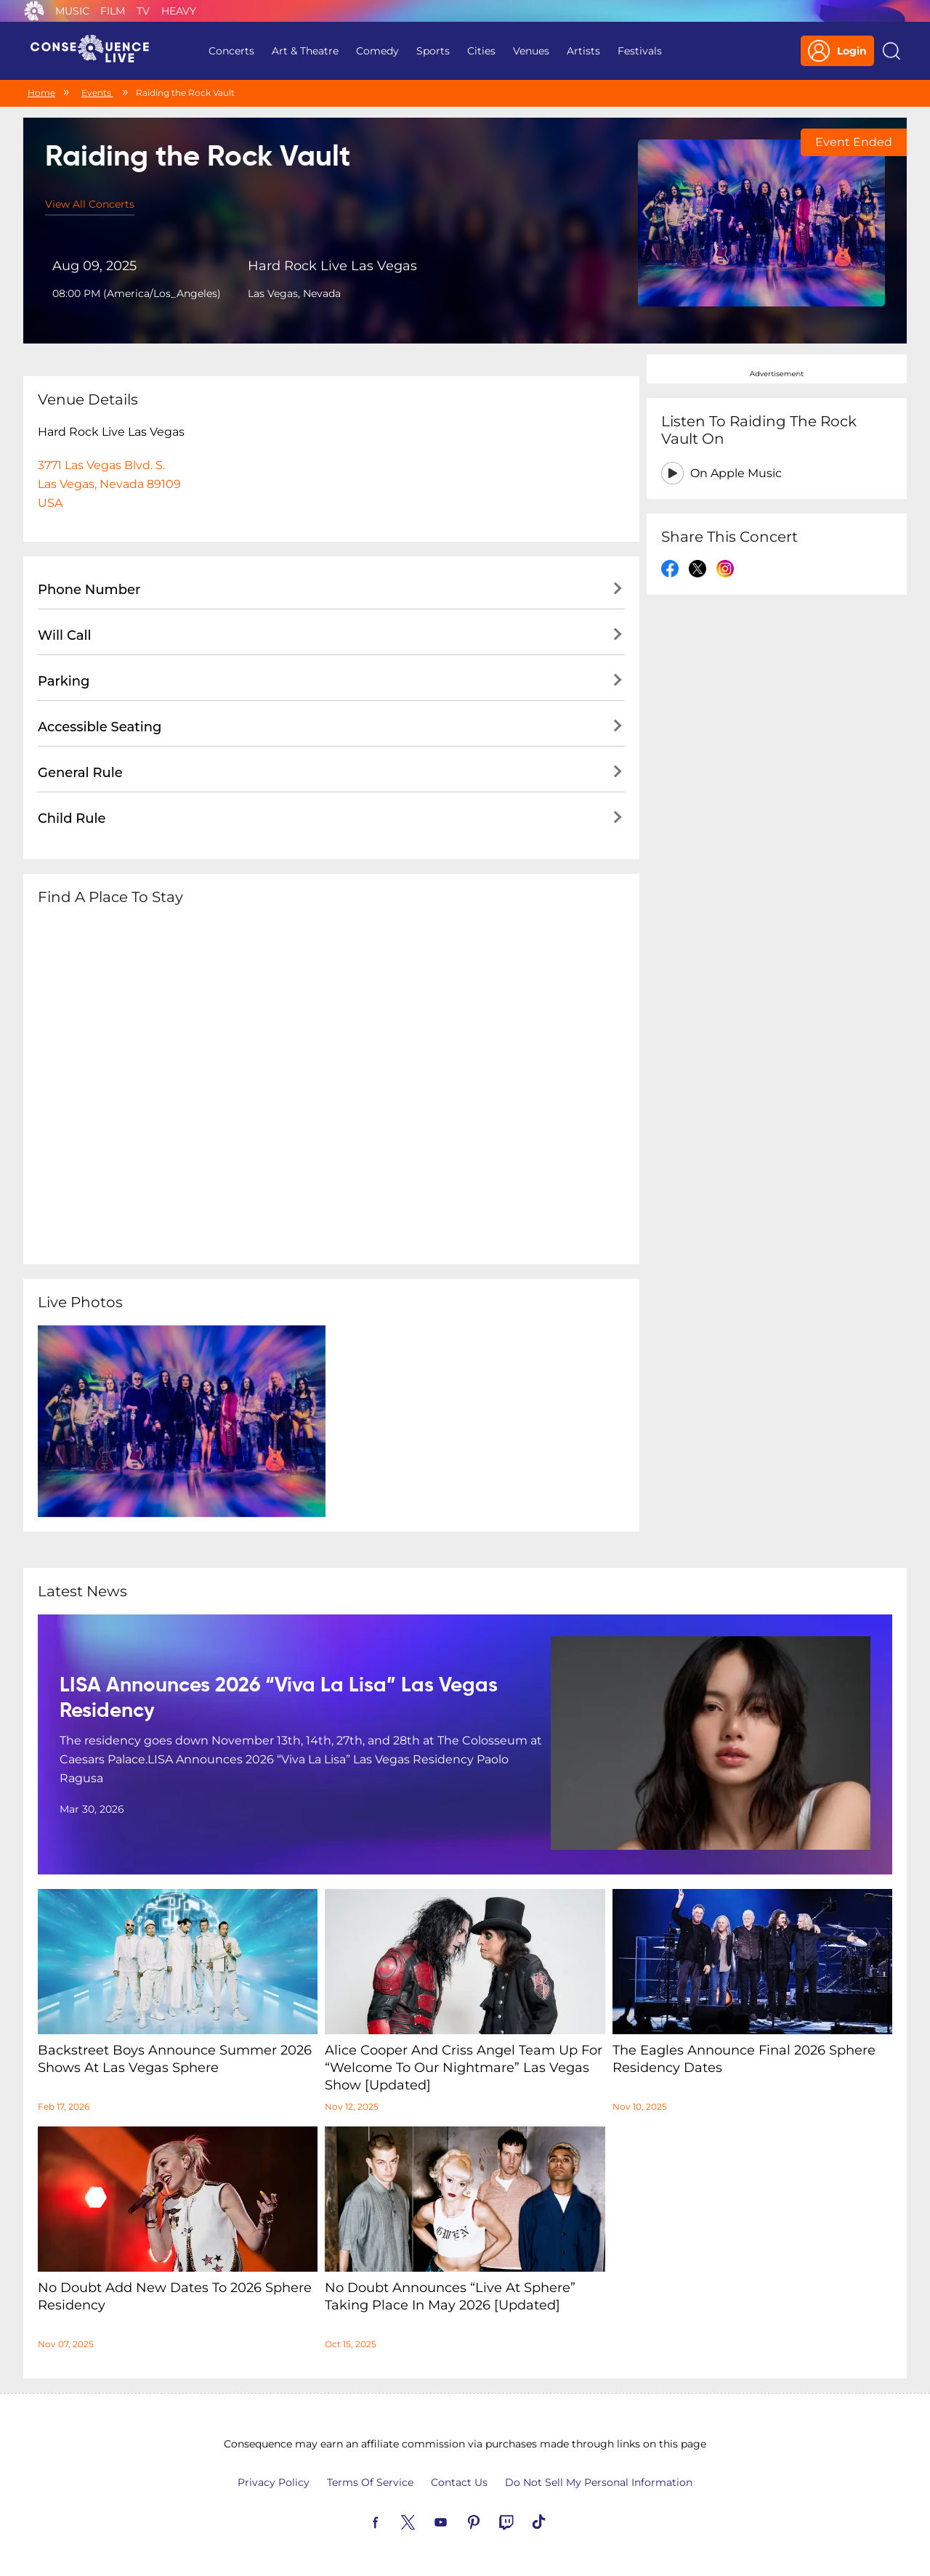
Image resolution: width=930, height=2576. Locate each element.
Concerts (231, 50)
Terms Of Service (370, 2482)
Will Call (64, 635)
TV (143, 10)
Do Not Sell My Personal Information (598, 2482)
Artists (583, 50)
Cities (481, 50)
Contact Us (459, 2482)
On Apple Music (736, 473)
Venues (531, 50)
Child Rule (72, 818)
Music (72, 10)
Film (112, 10)
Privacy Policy (274, 2482)
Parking (64, 681)
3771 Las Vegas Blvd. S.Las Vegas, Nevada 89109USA (109, 484)
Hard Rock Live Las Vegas (332, 265)
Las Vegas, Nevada (294, 293)
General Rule (80, 773)
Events (97, 92)
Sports (433, 50)
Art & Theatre (305, 50)
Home (41, 92)
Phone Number (89, 590)
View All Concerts (89, 204)
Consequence (34, 11)
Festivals (640, 50)
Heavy (178, 10)
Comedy (377, 50)
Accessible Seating (99, 727)
